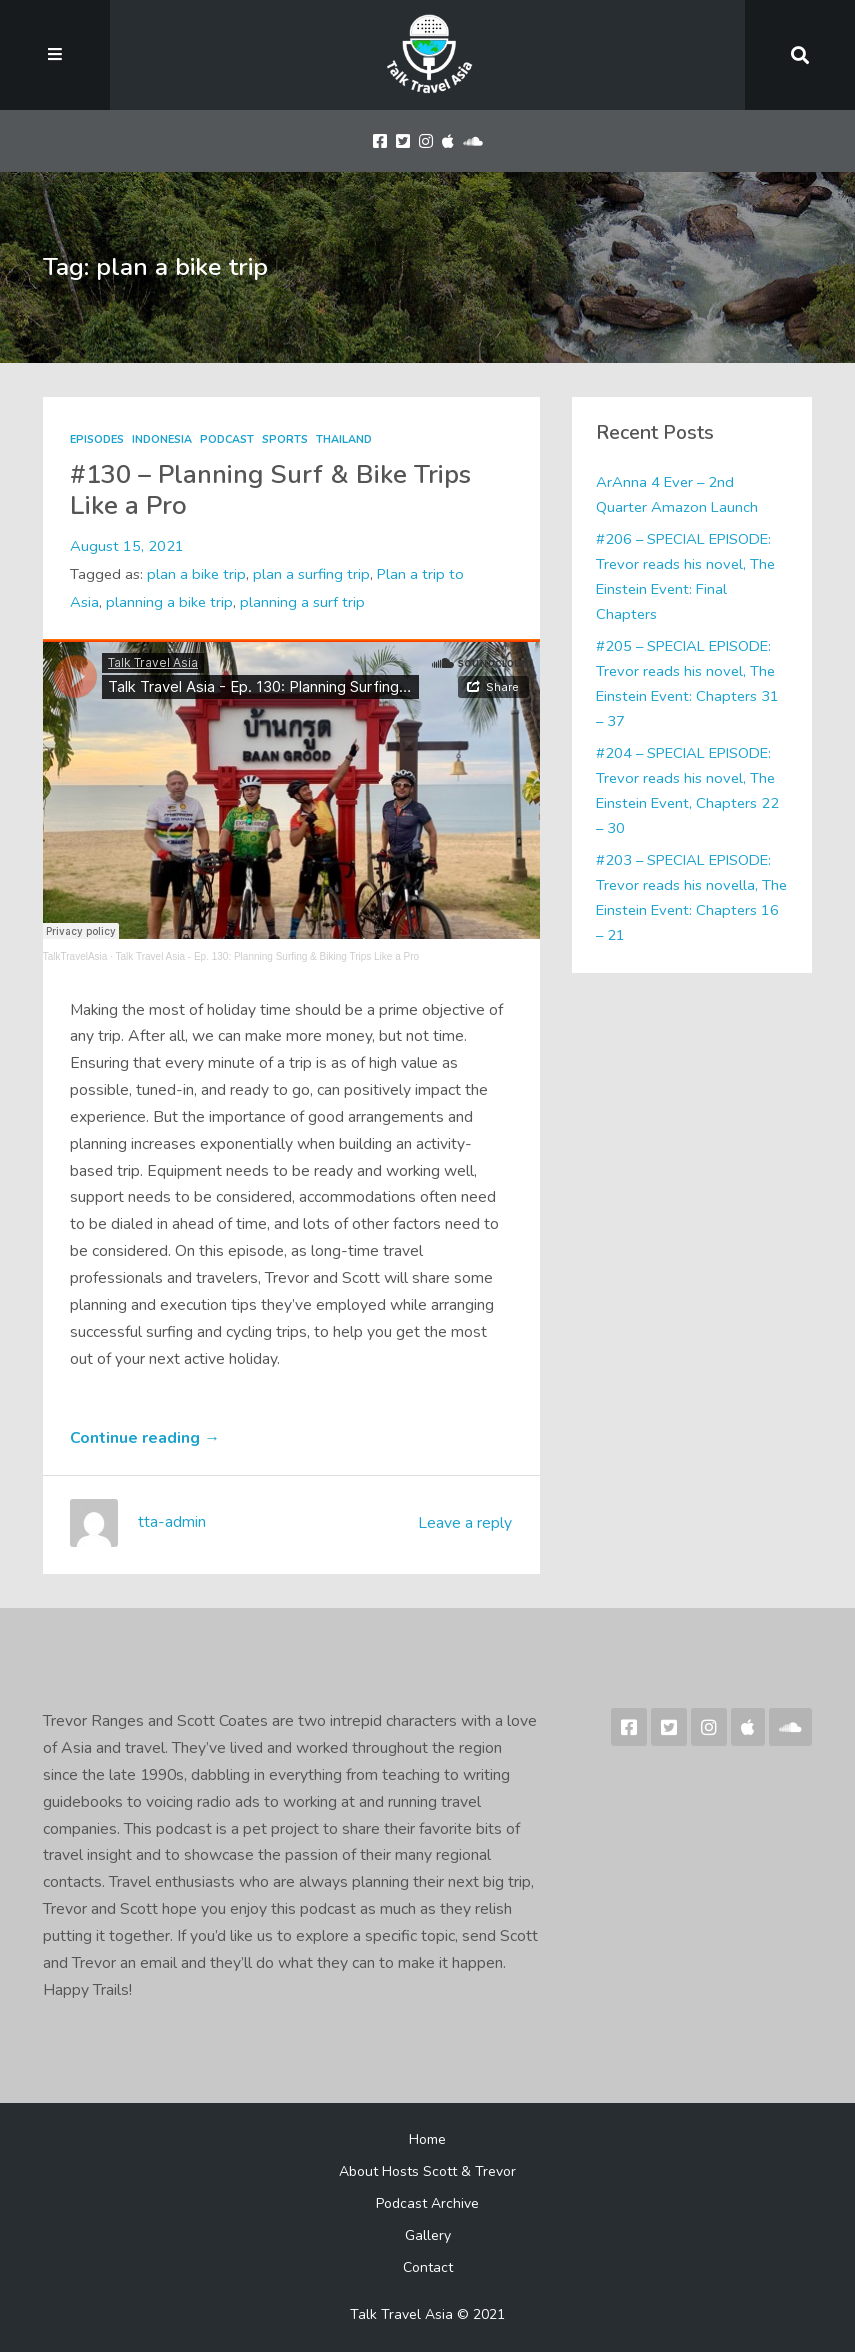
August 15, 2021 (127, 546)
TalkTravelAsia (75, 956)
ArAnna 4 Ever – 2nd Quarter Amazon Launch (677, 494)
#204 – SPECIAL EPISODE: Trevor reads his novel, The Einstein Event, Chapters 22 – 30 (687, 791)
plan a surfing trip (311, 574)
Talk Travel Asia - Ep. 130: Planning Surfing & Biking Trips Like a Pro (268, 956)
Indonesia (162, 439)
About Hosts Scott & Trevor (427, 2171)
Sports (285, 439)
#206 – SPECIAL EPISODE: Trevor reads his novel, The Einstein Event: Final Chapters (685, 577)
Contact (428, 2267)
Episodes (97, 439)
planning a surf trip (302, 602)
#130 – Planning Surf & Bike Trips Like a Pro (270, 490)
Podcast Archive (427, 2203)
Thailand (344, 439)
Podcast (227, 439)
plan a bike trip (196, 574)
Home (427, 2139)
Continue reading (145, 1438)
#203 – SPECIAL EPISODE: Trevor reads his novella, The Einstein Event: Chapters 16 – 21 (691, 898)
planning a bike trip (169, 602)
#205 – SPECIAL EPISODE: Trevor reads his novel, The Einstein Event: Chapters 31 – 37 (687, 684)
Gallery (428, 2235)
